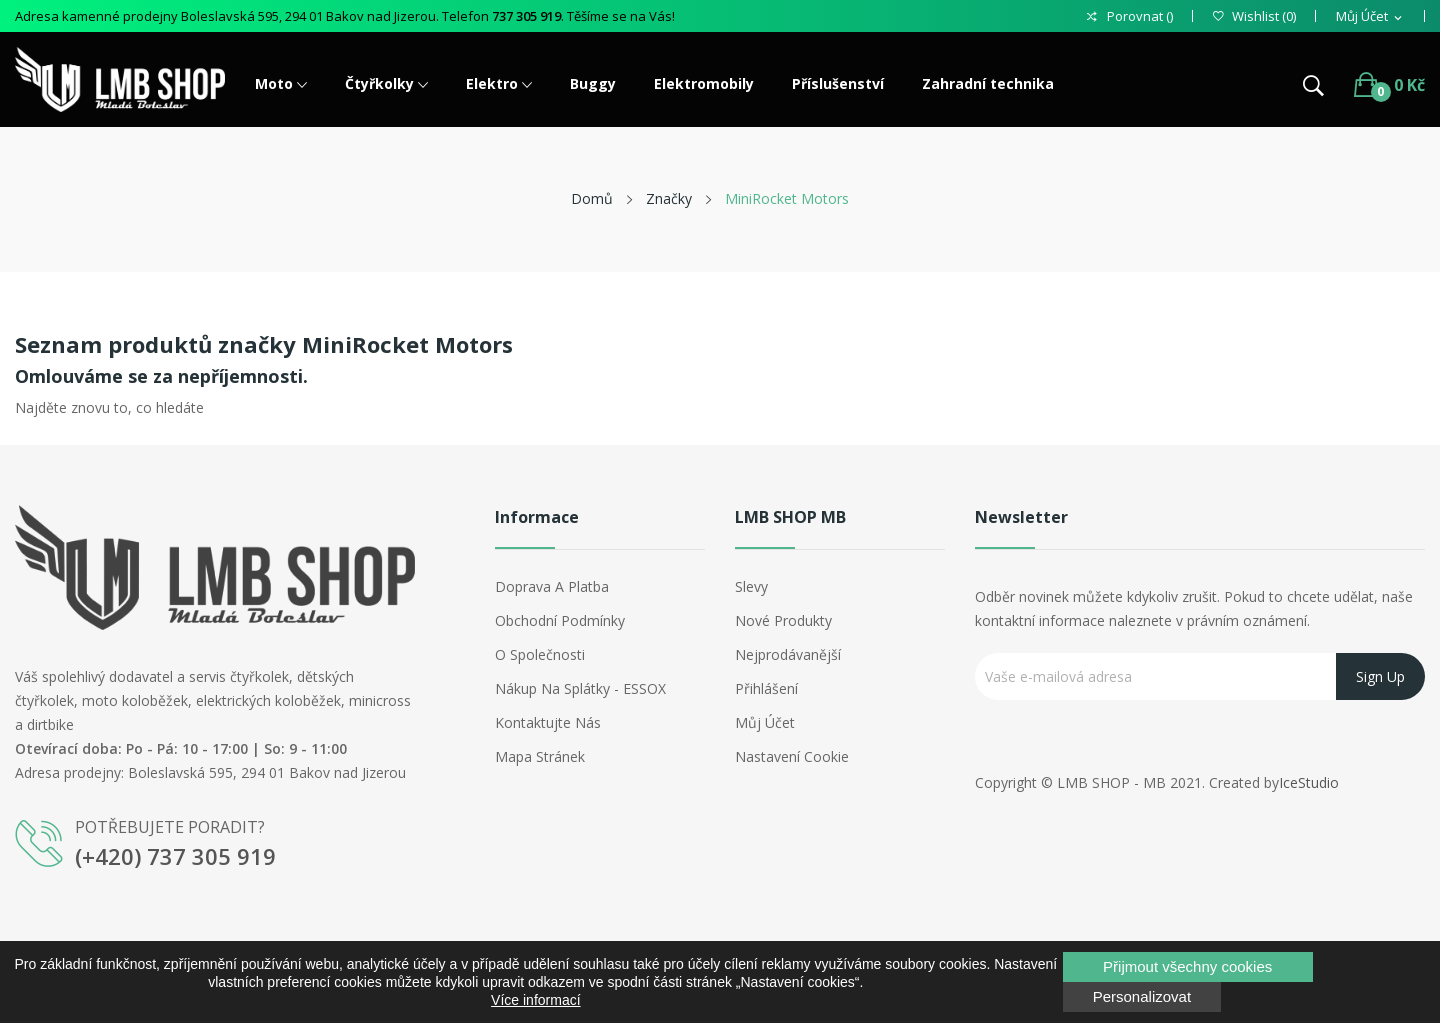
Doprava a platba (552, 586)
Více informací (535, 1000)
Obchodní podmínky (560, 620)
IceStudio (1309, 782)
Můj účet (765, 722)
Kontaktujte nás (548, 722)
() (1254, 16)
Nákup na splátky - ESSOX (580, 688)
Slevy (751, 586)
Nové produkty (783, 620)
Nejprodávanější (788, 654)
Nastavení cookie (792, 756)
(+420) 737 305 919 (175, 856)
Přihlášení (766, 688)
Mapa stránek (540, 756)
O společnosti (540, 654)
